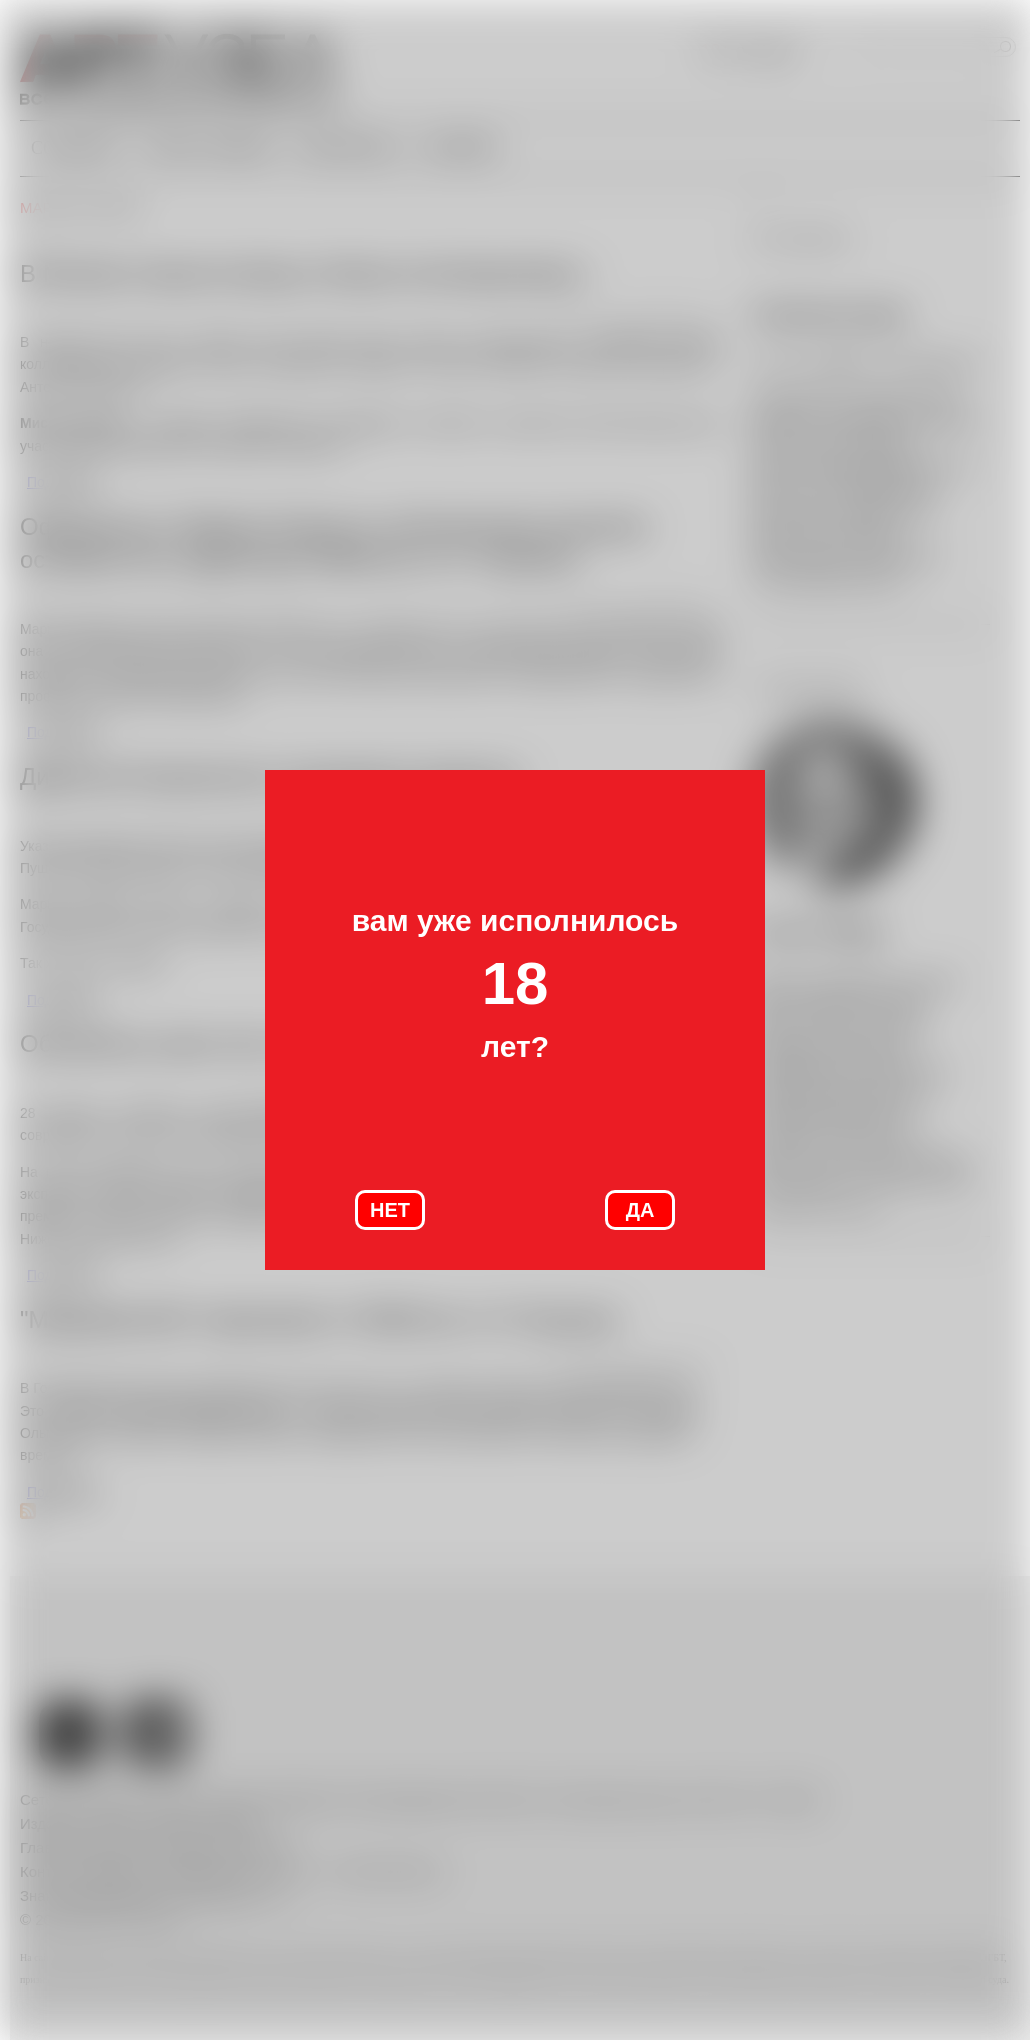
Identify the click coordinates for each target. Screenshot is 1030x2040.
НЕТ (390, 1210)
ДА (640, 1210)
